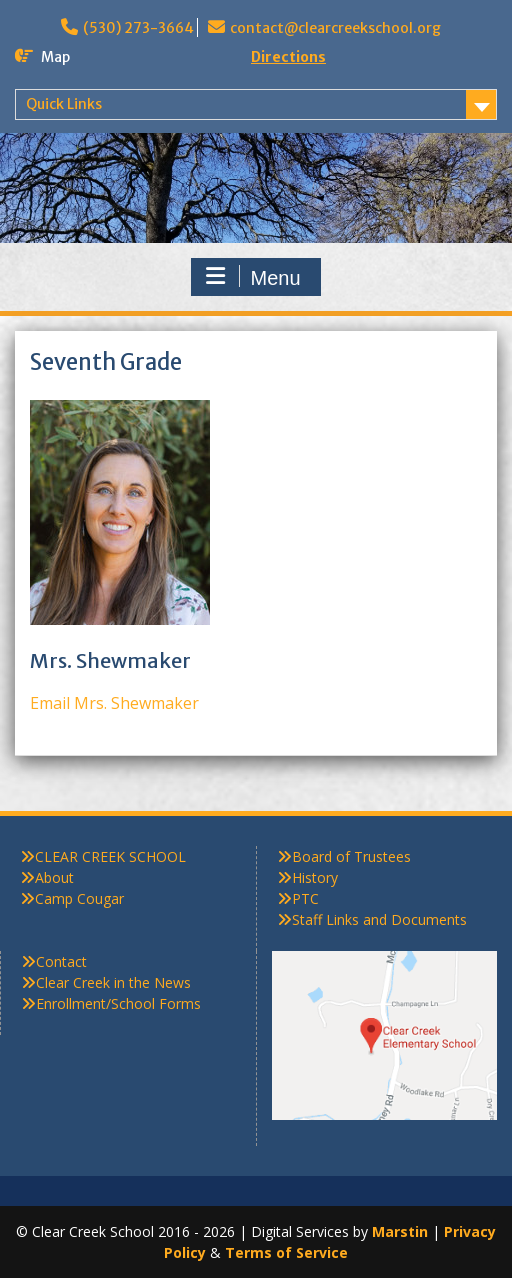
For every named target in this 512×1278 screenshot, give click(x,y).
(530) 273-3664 (138, 28)
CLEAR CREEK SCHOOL (110, 856)
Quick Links (64, 104)
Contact (61, 961)
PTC (305, 898)
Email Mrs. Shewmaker (114, 703)
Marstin (400, 1231)
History (315, 877)
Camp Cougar (79, 898)
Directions (288, 57)
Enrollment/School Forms (118, 1003)
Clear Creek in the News (113, 982)
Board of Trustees (351, 856)
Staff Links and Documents (379, 919)
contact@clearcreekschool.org (335, 28)
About (54, 877)
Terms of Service (286, 1252)
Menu (253, 277)
